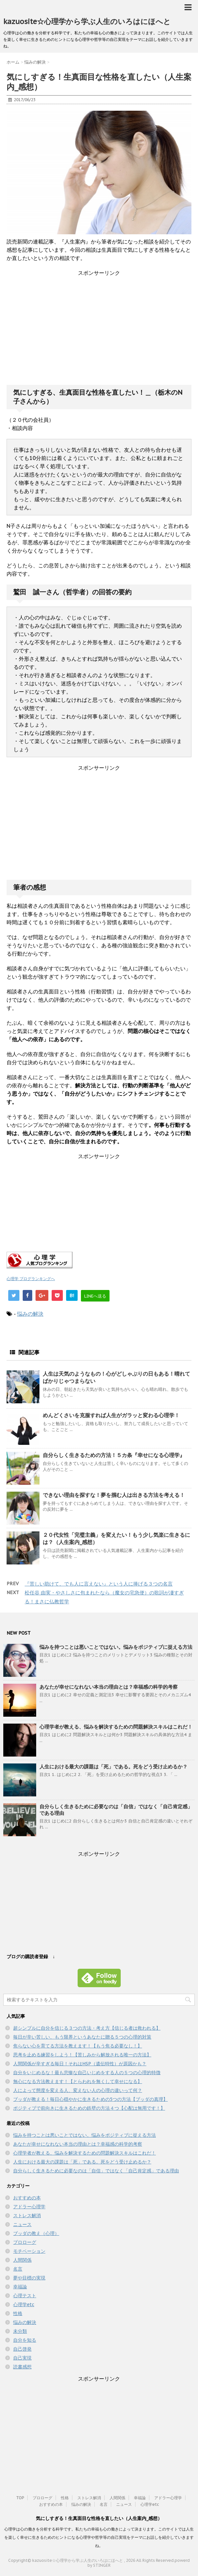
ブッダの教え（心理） (36, 2233)
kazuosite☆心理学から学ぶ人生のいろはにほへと (87, 21)
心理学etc (23, 2304)
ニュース (22, 2224)
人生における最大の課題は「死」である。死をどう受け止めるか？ (113, 1766)
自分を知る (24, 2340)
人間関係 (22, 2260)
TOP (20, 2497)
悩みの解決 (30, 1313)
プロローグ (24, 2242)
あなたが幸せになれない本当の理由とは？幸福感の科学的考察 (108, 1687)
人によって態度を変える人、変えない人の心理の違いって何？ (77, 2090)
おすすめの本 (27, 2198)
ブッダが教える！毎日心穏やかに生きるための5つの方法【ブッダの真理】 (90, 2099)
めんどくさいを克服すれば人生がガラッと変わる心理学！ (111, 1415)
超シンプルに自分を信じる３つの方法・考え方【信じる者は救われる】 (87, 2028)
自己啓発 (22, 2349)
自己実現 (22, 2358)
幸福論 (20, 2287)
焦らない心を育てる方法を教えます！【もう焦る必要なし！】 (77, 2046)
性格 (17, 2313)
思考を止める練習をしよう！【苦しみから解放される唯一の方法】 (82, 2055)
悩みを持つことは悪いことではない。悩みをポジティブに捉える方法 (115, 1647)
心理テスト (24, 2296)
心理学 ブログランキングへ (31, 1278)
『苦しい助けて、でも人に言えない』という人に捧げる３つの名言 (99, 1584)
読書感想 (22, 2367)
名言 (17, 2269)
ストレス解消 (27, 2215)
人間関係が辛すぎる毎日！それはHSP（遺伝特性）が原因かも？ (79, 2064)
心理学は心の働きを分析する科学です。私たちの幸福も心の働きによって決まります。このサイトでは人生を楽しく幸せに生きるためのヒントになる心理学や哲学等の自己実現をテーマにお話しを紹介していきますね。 (99, 2537)
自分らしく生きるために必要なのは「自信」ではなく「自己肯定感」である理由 (96, 2171)
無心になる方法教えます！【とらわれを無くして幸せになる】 (77, 2081)
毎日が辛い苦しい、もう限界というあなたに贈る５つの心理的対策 (82, 2037)
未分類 (20, 2331)
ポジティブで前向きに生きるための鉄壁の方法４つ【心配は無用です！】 (89, 2108)
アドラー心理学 (29, 2207)
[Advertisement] (99, 335)
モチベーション (29, 2251)
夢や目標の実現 (29, 2278)
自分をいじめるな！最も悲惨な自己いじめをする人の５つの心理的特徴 (87, 2072)
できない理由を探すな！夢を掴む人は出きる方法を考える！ (114, 1495)
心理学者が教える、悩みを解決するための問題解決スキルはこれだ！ (115, 1727)
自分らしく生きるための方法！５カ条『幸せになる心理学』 (114, 1455)
